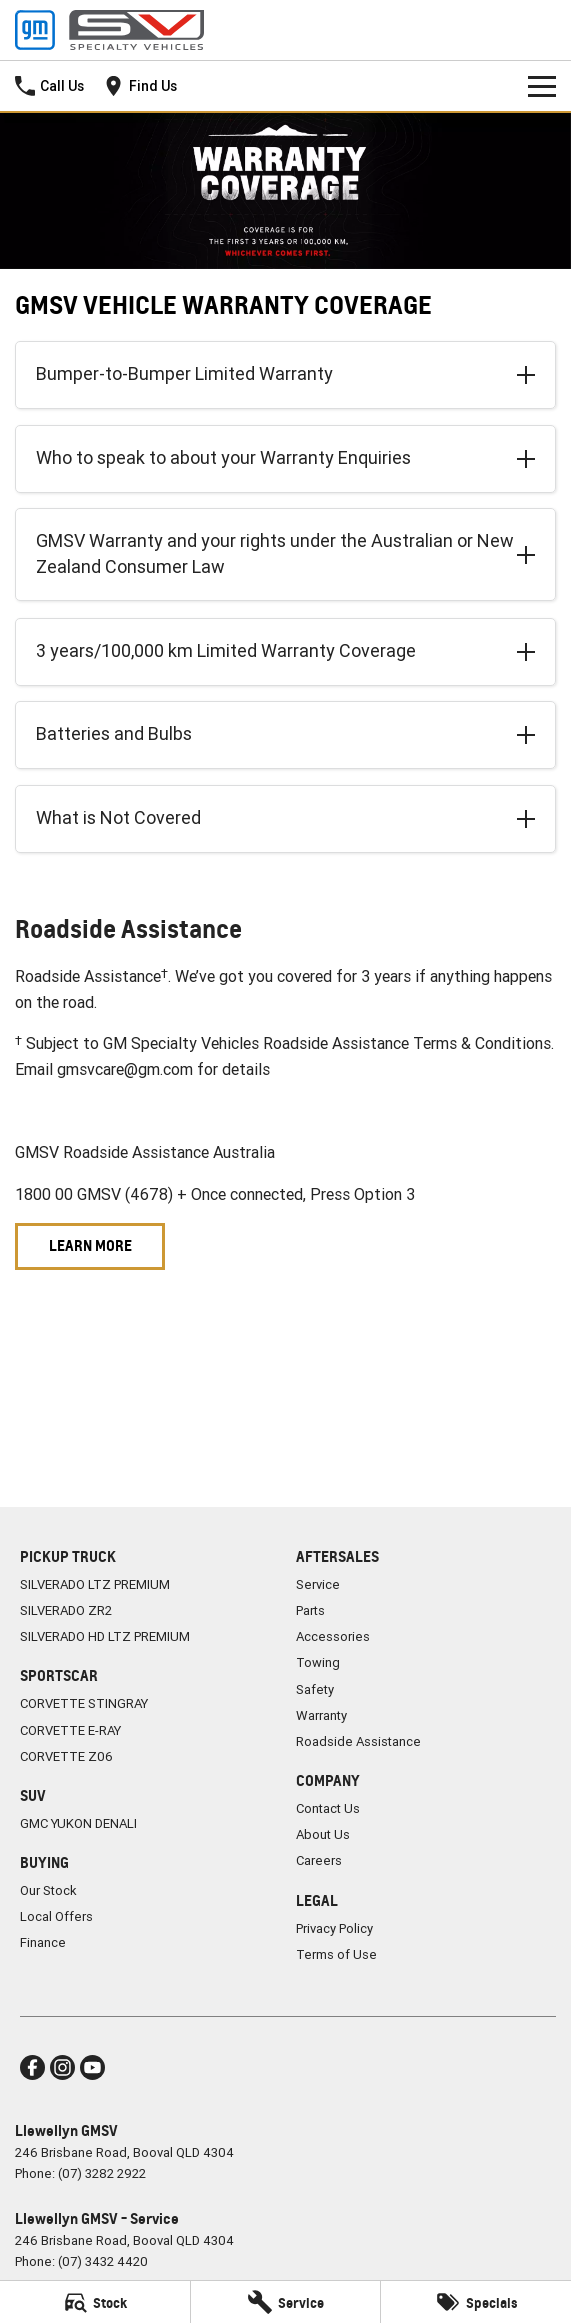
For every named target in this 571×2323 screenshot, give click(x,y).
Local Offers (56, 1916)
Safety (315, 1689)
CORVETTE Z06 (66, 1756)
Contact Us (328, 1808)
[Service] (286, 2302)
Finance (43, 1942)
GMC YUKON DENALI (78, 1823)
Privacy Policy (334, 1928)
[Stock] (95, 2302)
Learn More (90, 1245)
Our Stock (48, 1890)
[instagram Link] (62, 2067)
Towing (318, 1662)
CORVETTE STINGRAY (84, 1703)
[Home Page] (109, 30)
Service (318, 1584)
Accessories (333, 1636)
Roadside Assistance (358, 1741)
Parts (310, 1610)
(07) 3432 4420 (103, 2261)
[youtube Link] (92, 2067)
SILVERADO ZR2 (66, 1610)
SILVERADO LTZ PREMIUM (95, 1584)
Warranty (321, 1715)
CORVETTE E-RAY (70, 1730)
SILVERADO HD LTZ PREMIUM (105, 1636)
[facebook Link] (32, 2067)
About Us (323, 1834)
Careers (319, 1860)
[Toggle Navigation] (542, 86)
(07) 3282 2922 (102, 2173)
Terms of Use (336, 1954)
